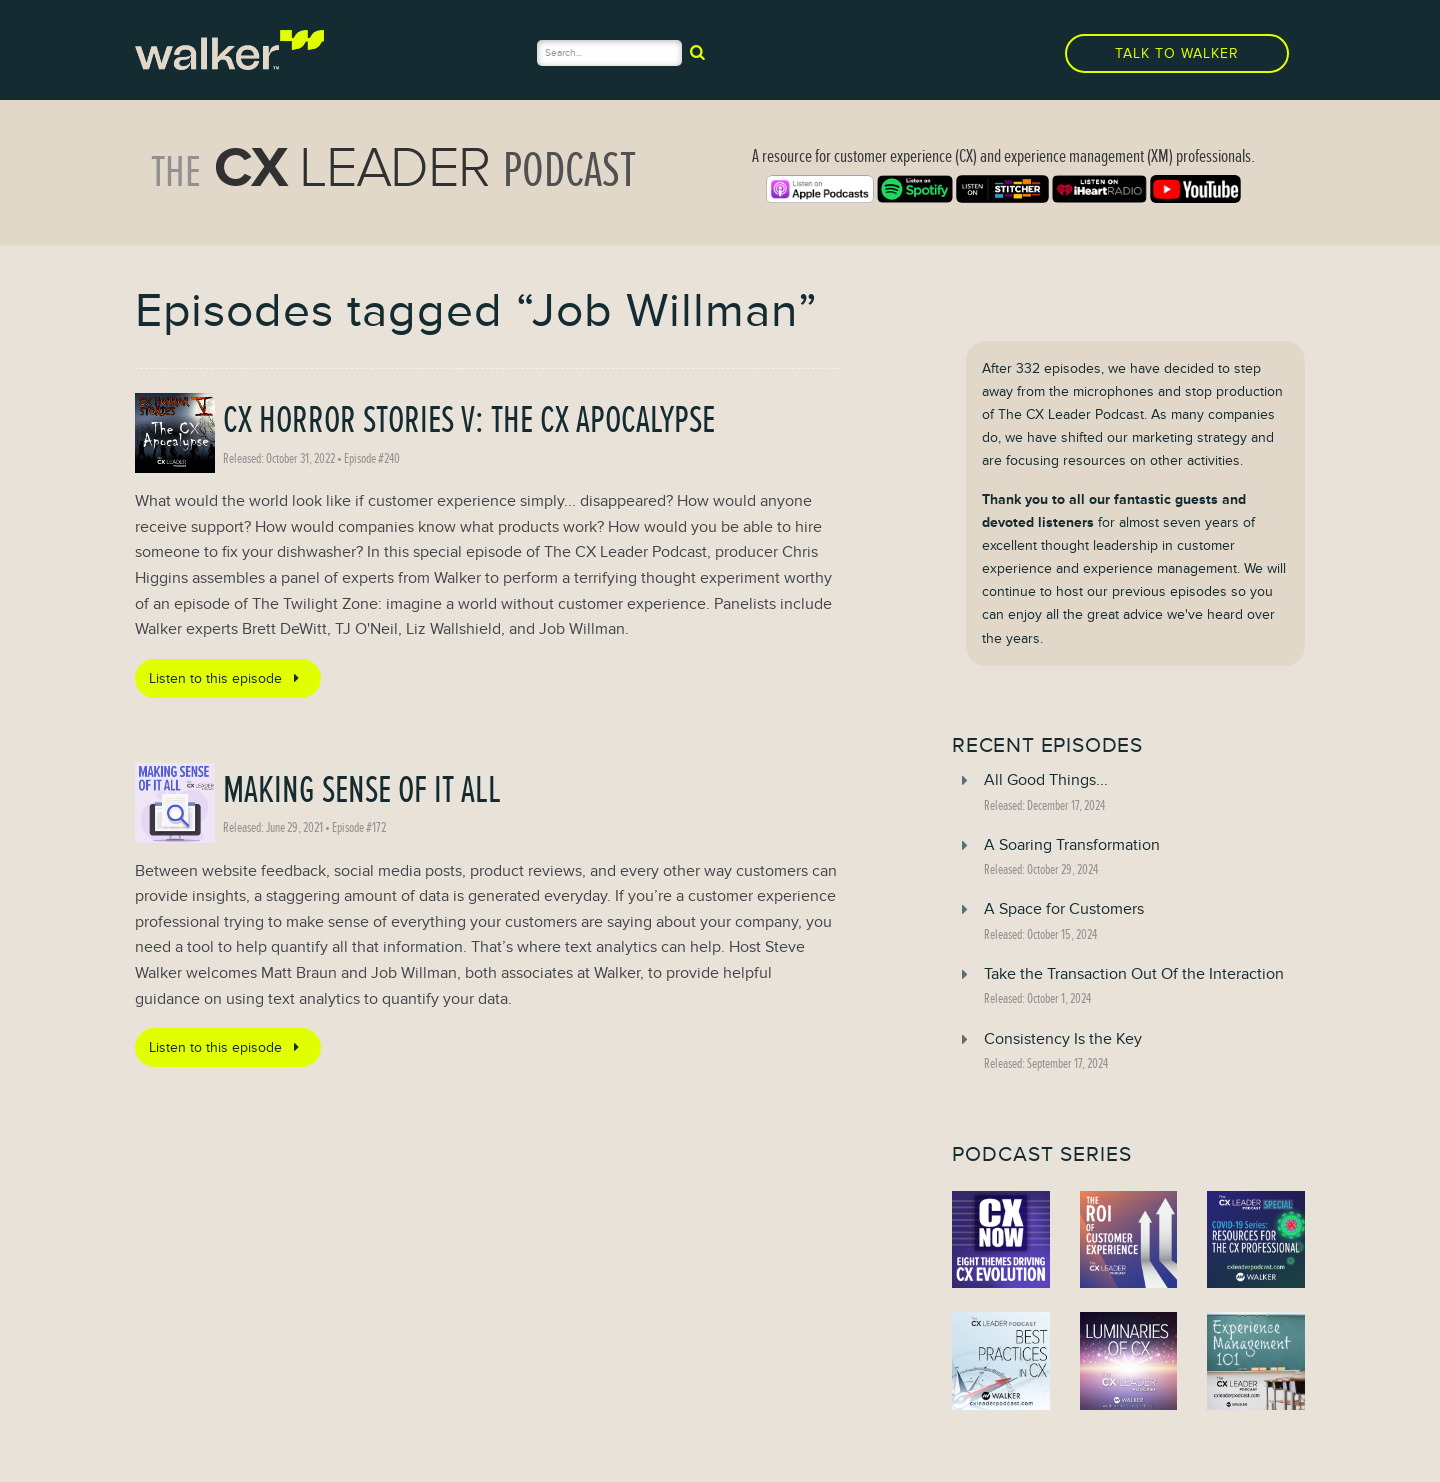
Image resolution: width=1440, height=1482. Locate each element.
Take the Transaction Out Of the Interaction (1134, 974)
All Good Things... (1046, 780)
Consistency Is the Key (1063, 1039)
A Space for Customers (1064, 909)
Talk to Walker (1177, 53)
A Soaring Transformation (1072, 845)
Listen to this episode (227, 678)
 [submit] (697, 52)
